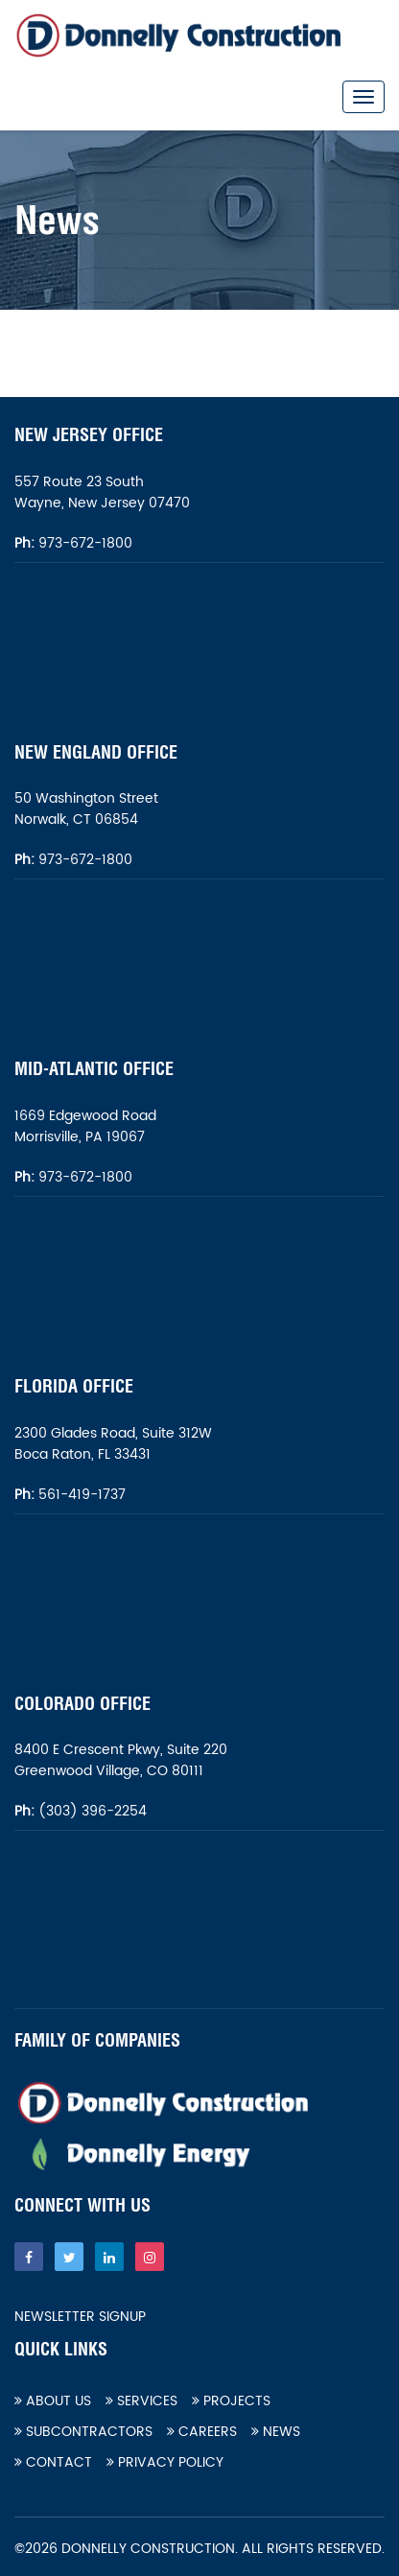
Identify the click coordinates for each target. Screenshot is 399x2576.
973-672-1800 (83, 543)
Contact (53, 2462)
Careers (202, 2432)
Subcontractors (83, 2432)
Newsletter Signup (80, 2317)
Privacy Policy (164, 2462)
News (275, 2432)
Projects (231, 2401)
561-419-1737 (82, 1495)
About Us (52, 2401)
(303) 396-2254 (91, 1811)
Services (141, 2401)
